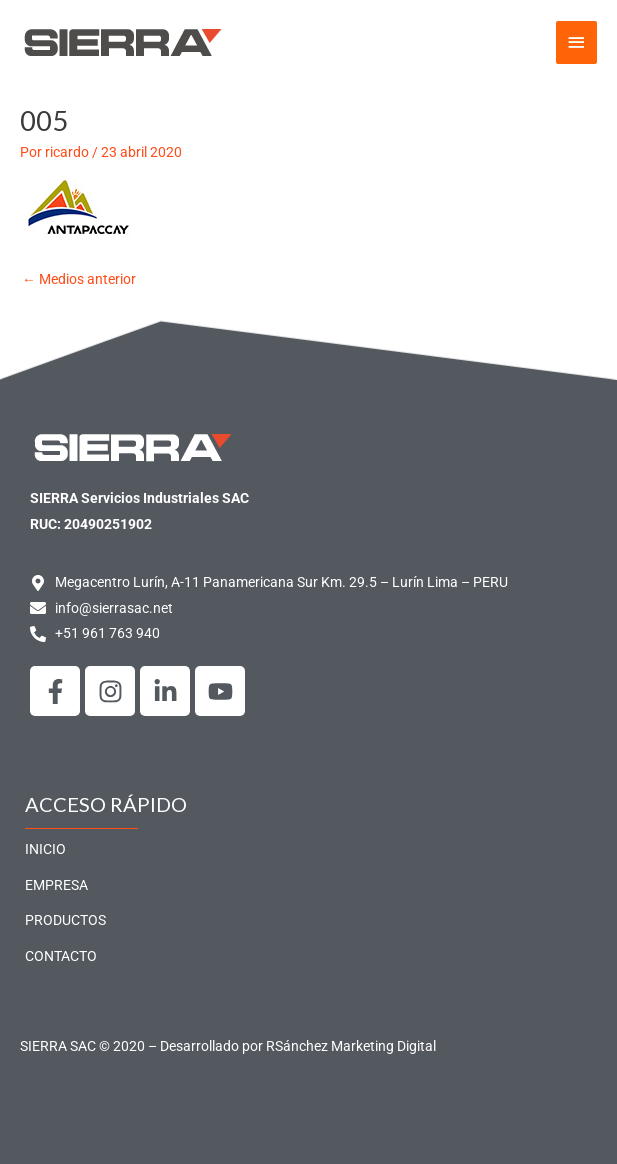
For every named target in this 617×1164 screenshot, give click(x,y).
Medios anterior (79, 279)
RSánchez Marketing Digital (351, 1046)
